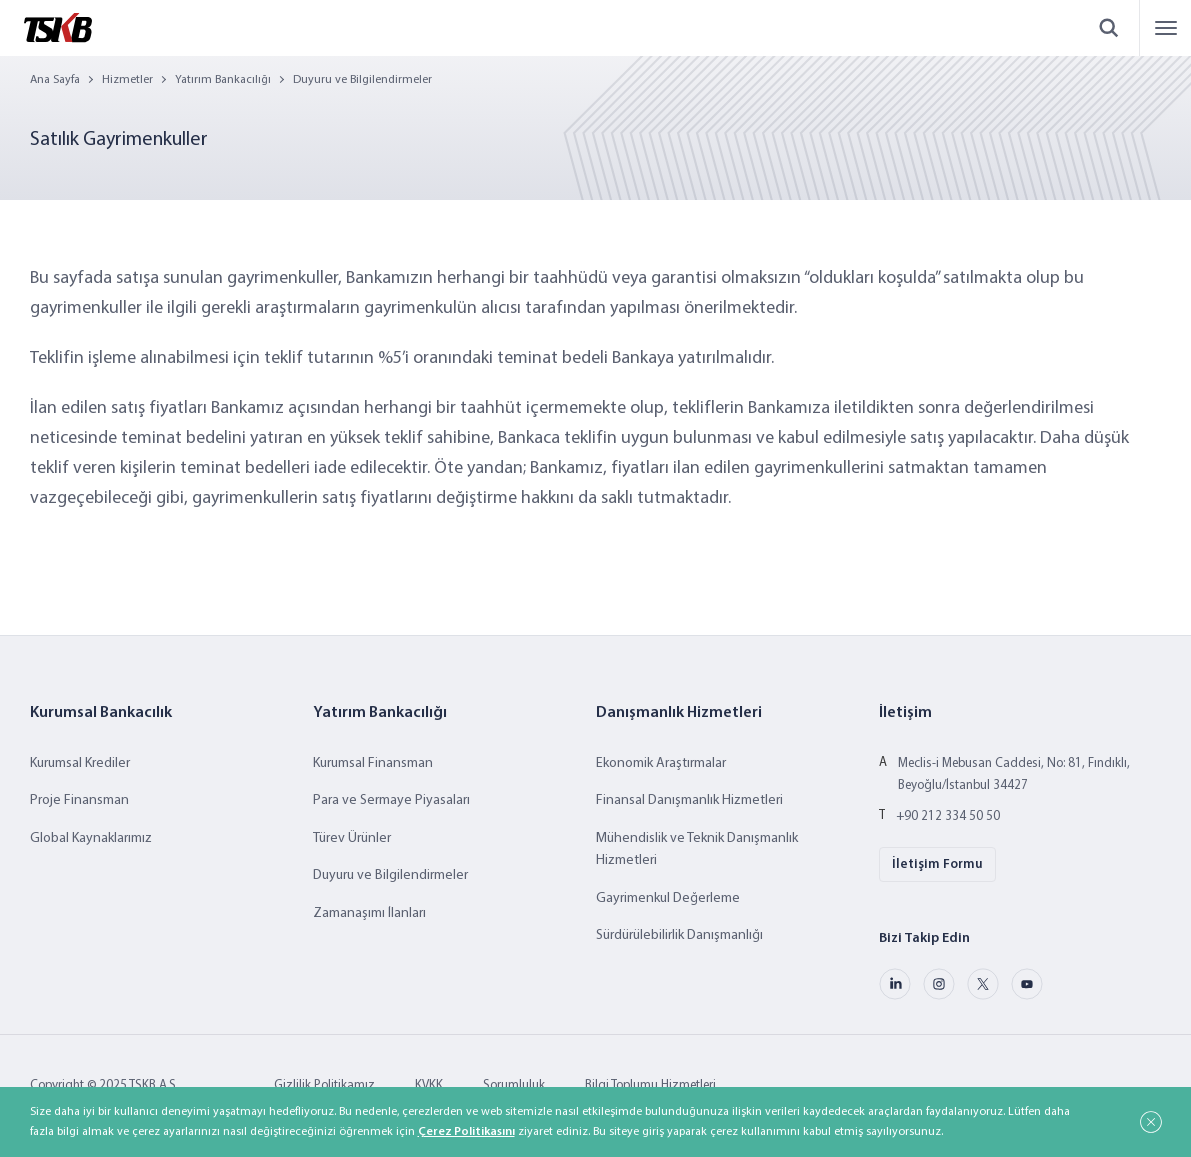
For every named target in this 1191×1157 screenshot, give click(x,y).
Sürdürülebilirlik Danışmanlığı (679, 935)
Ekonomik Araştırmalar (661, 763)
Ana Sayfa (55, 80)
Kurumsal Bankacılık (101, 713)
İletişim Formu (937, 864)
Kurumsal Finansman (373, 763)
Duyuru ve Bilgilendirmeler (362, 80)
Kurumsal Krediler (80, 763)
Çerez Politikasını (466, 1132)
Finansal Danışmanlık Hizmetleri (689, 800)
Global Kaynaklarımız (91, 838)
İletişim (905, 713)
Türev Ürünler (352, 838)
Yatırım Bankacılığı (223, 80)
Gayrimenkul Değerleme (668, 898)
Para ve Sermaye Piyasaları (391, 800)
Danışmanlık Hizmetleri (679, 713)
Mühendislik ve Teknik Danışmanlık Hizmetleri (697, 849)
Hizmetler (127, 80)
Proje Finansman (79, 800)
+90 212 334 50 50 (948, 816)
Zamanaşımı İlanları (369, 913)
